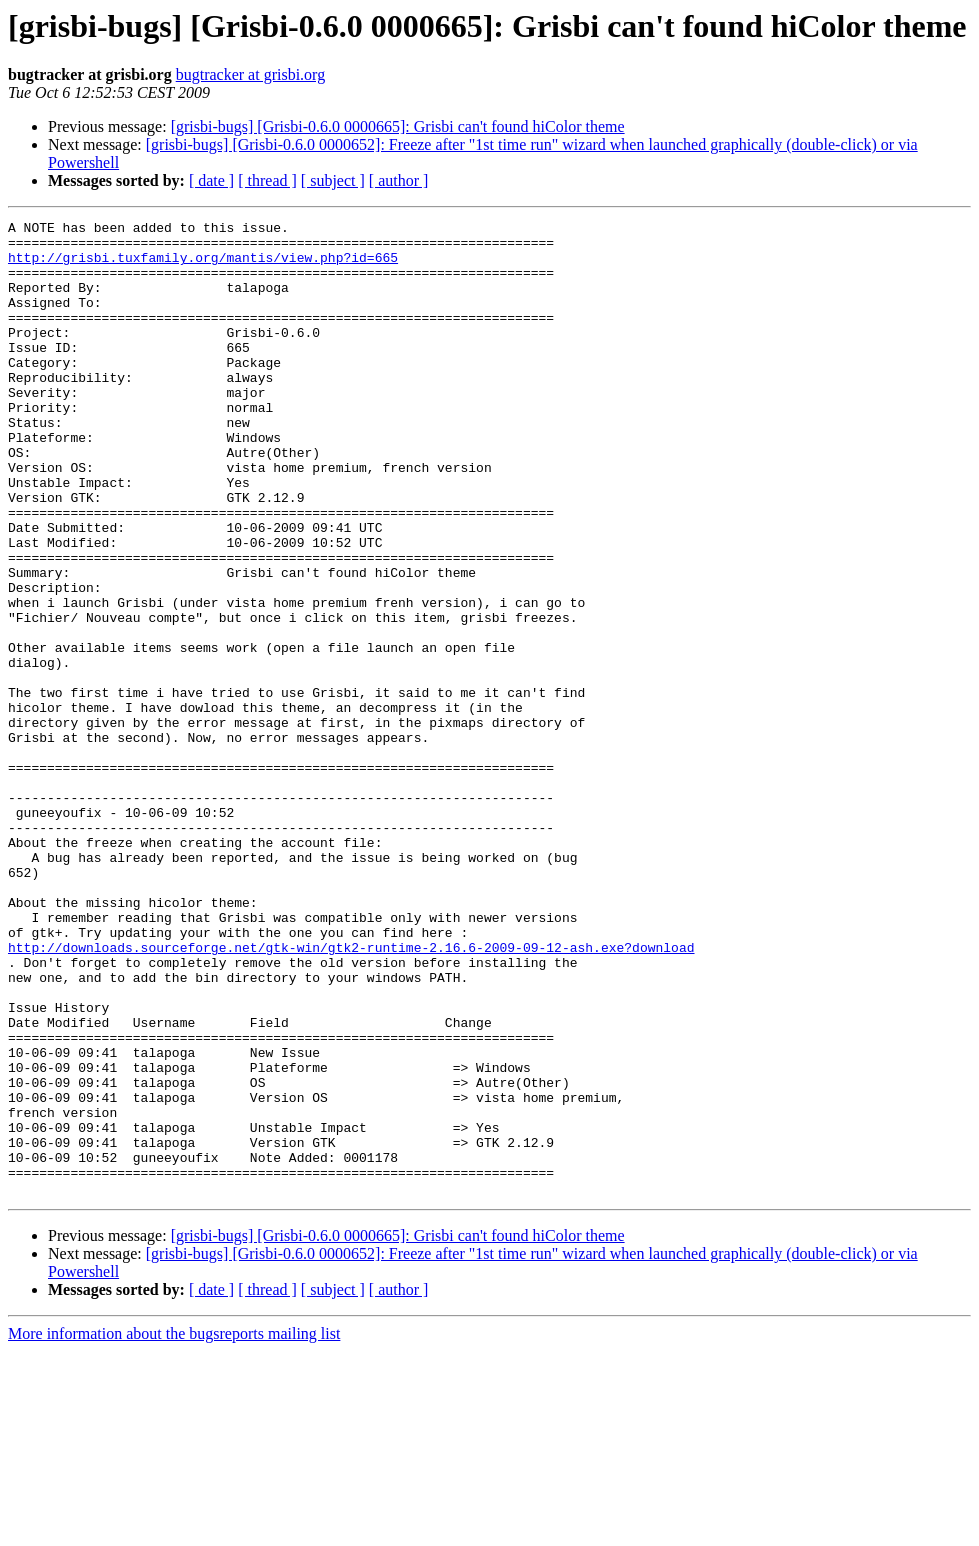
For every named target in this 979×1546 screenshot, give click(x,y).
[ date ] (211, 180)
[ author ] (399, 180)
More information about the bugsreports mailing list (174, 1528)
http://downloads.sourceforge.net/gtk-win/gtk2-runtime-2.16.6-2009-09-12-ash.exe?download (351, 1094)
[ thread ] (267, 180)
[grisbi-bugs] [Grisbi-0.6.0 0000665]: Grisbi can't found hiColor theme (398, 126)
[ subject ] (333, 180)
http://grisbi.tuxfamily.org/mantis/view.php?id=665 (203, 266)
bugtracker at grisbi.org (250, 74)
